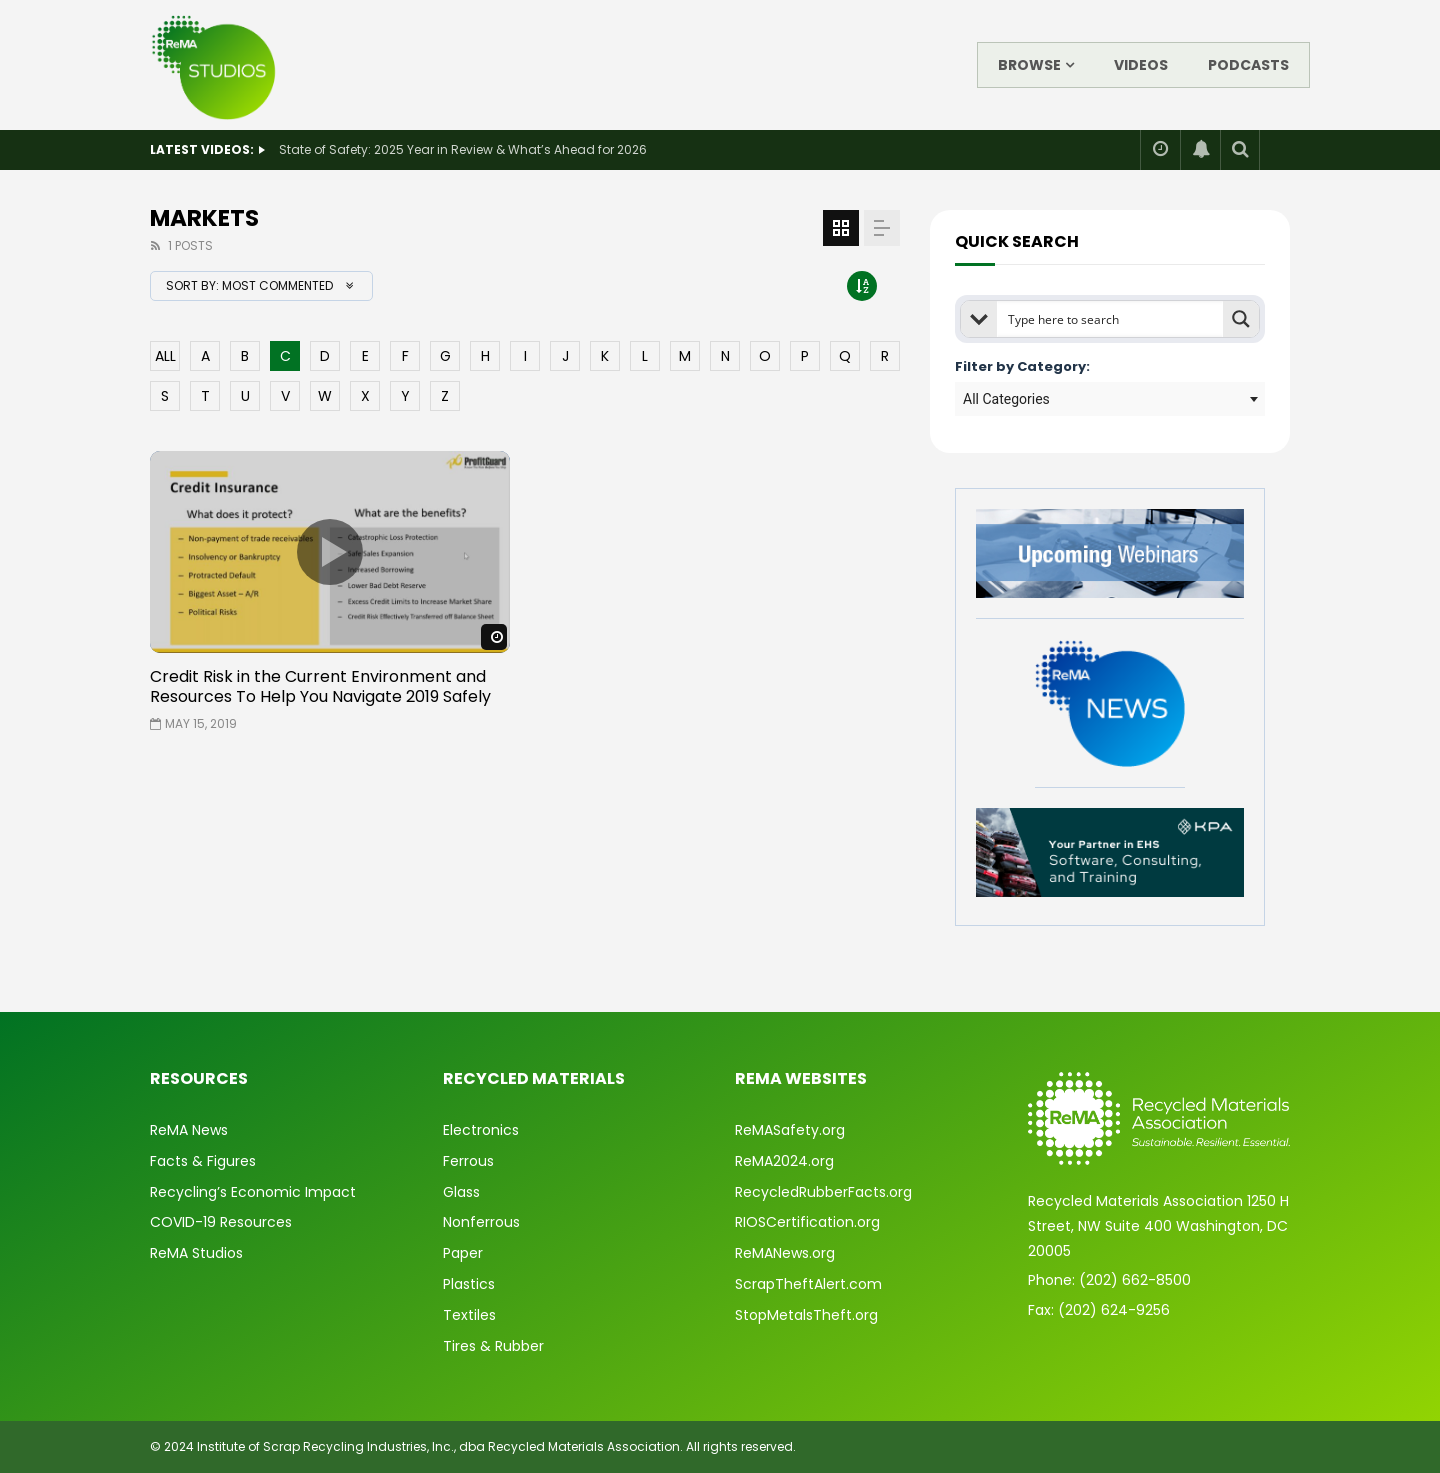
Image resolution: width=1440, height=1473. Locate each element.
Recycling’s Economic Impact (253, 1192)
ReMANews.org (785, 1253)
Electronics (481, 1130)
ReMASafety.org (790, 1130)
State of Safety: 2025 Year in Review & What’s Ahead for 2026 (463, 149)
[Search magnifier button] (1241, 319)
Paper (463, 1253)
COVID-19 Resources (221, 1222)
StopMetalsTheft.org (806, 1315)
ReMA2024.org (784, 1161)
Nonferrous (481, 1222)
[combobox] (1110, 399)
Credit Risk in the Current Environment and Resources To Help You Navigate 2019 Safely (320, 686)
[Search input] (1111, 319)
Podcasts (1248, 65)
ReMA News (189, 1130)
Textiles (469, 1315)
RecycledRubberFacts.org (823, 1192)
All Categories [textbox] (1006, 399)
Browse (1029, 65)
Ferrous (468, 1161)
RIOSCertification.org (807, 1222)
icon (330, 552)
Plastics (469, 1284)
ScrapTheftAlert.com (808, 1284)
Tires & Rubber (493, 1346)
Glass (461, 1192)
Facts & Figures (203, 1161)
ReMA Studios (196, 1253)
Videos (1141, 65)
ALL (165, 356)
